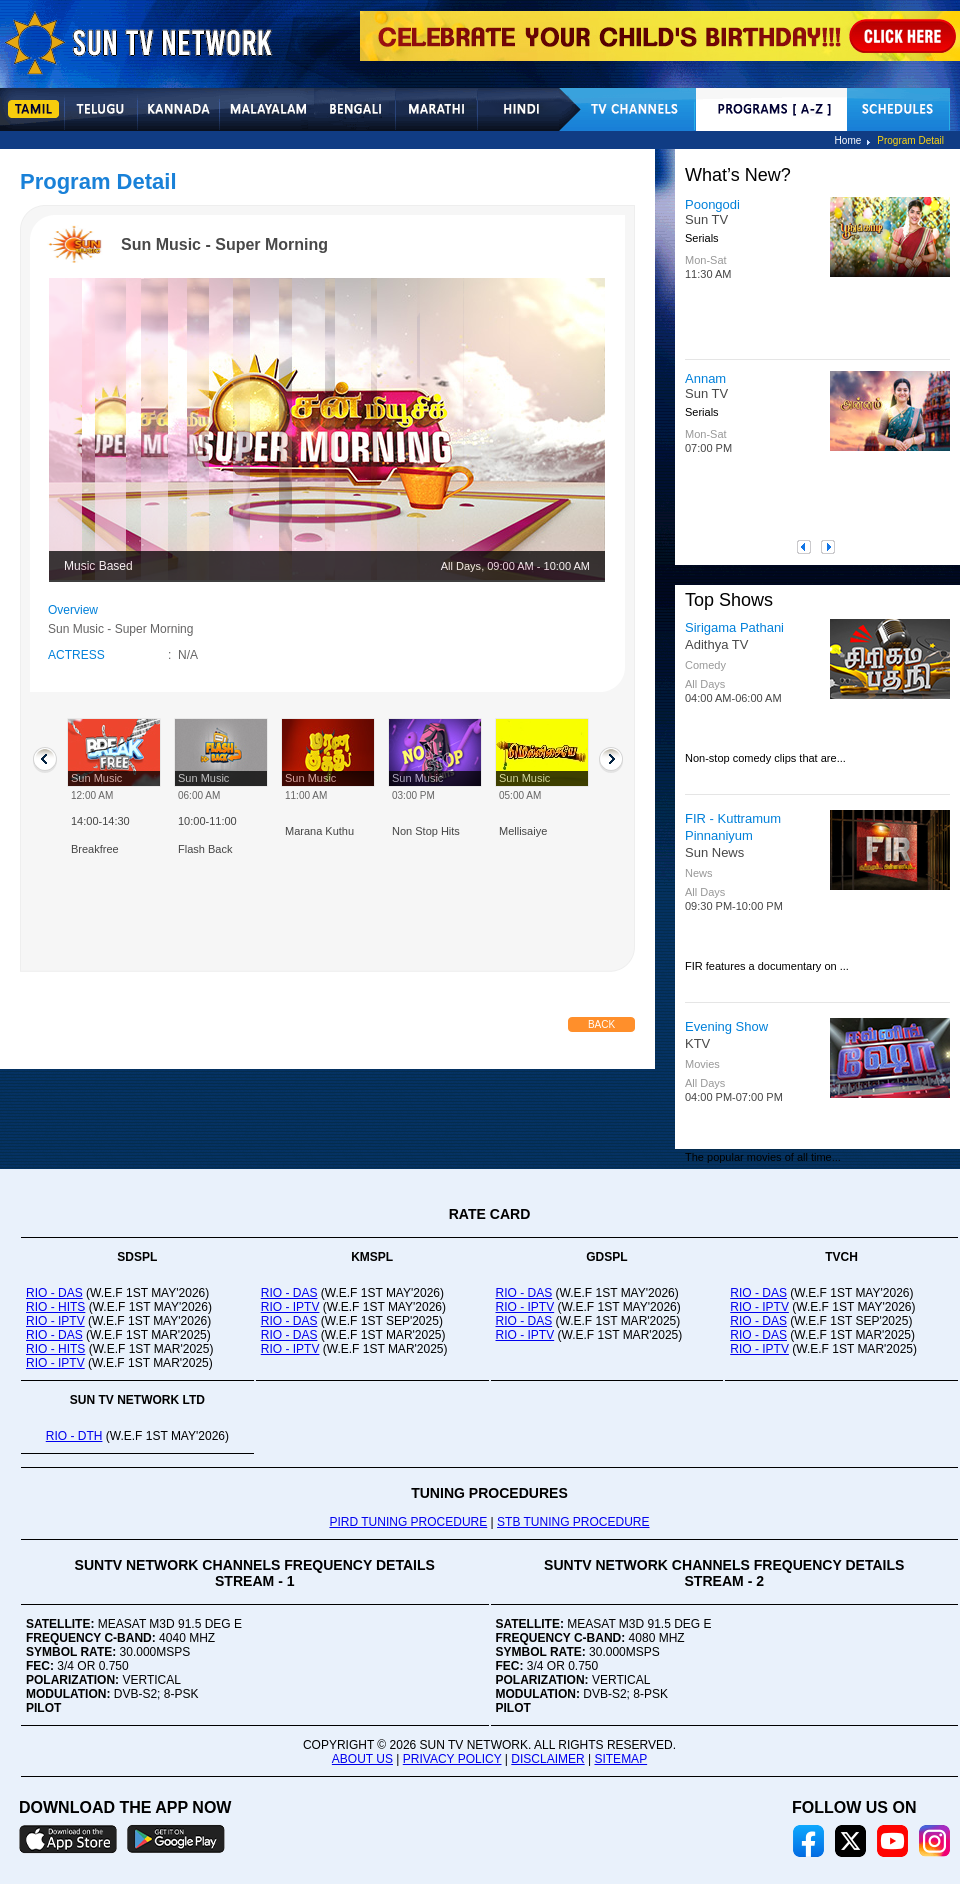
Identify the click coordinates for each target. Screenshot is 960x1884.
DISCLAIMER (547, 1759)
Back (601, 1024)
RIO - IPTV (55, 1321)
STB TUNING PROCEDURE (573, 1522)
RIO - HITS (55, 1307)
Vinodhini (711, 204)
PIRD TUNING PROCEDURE (408, 1522)
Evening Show (726, 1026)
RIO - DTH (74, 1436)
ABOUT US (362, 1759)
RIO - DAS (54, 1293)
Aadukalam (717, 378)
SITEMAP (620, 1759)
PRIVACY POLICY (452, 1759)
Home (848, 140)
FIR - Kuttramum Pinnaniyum (733, 827)
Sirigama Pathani (734, 627)
